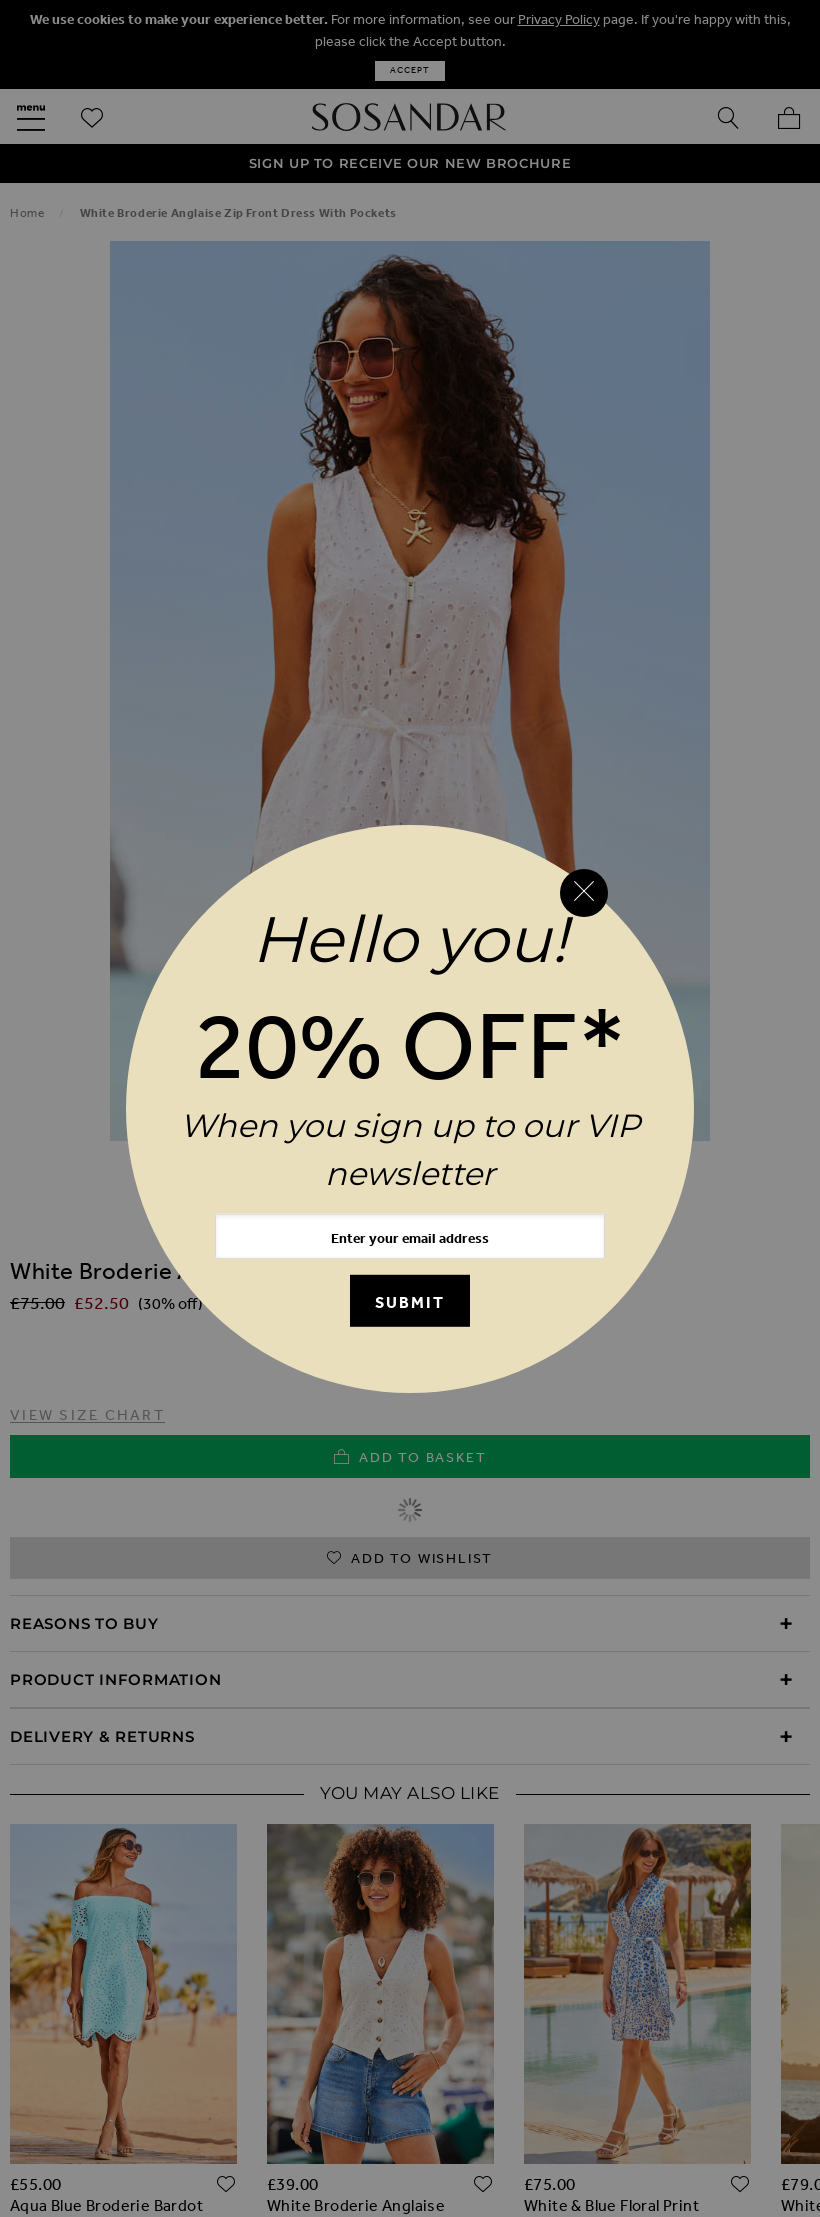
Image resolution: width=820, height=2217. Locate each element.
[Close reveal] (584, 893)
